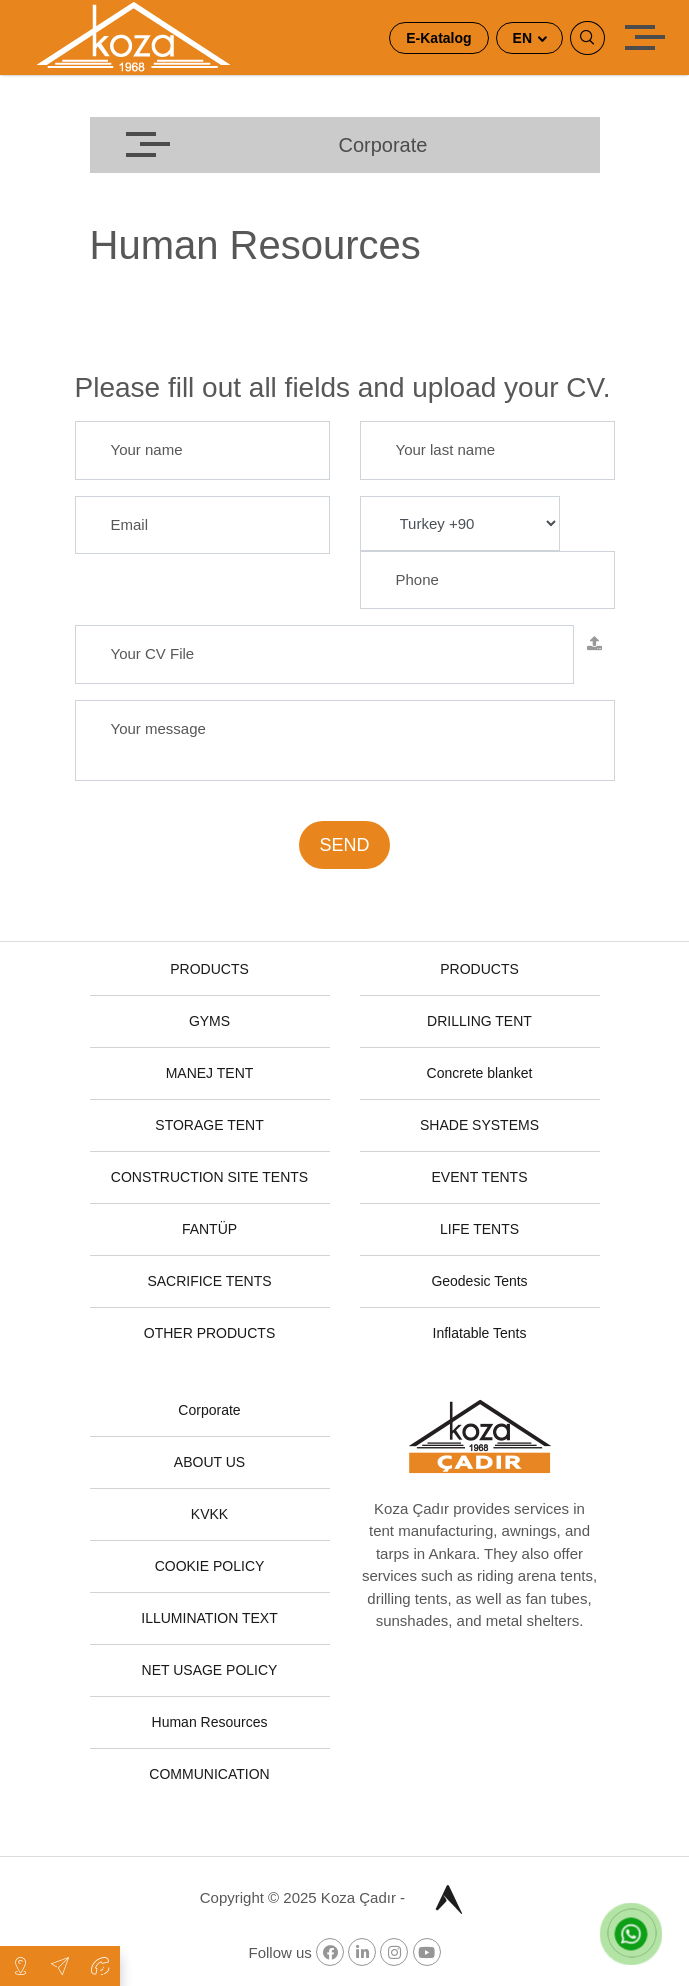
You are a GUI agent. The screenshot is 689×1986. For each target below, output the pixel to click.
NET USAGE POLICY (210, 1670)
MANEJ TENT (210, 1073)
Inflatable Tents (480, 1333)
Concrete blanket (480, 1073)
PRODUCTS (209, 969)
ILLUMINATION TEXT (209, 1618)
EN (524, 38)
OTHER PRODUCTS (209, 1333)
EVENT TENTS (480, 1177)
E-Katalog (438, 38)
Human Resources (210, 1722)
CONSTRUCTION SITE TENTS (209, 1177)
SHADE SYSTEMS (479, 1125)
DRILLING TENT (479, 1021)
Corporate (209, 1410)
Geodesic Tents (479, 1281)
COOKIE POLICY (210, 1566)
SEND (344, 845)
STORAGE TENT (209, 1125)
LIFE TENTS (479, 1229)
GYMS (209, 1021)
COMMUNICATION (209, 1774)
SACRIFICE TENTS (209, 1281)
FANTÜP (209, 1229)
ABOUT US (209, 1462)
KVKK (209, 1514)
